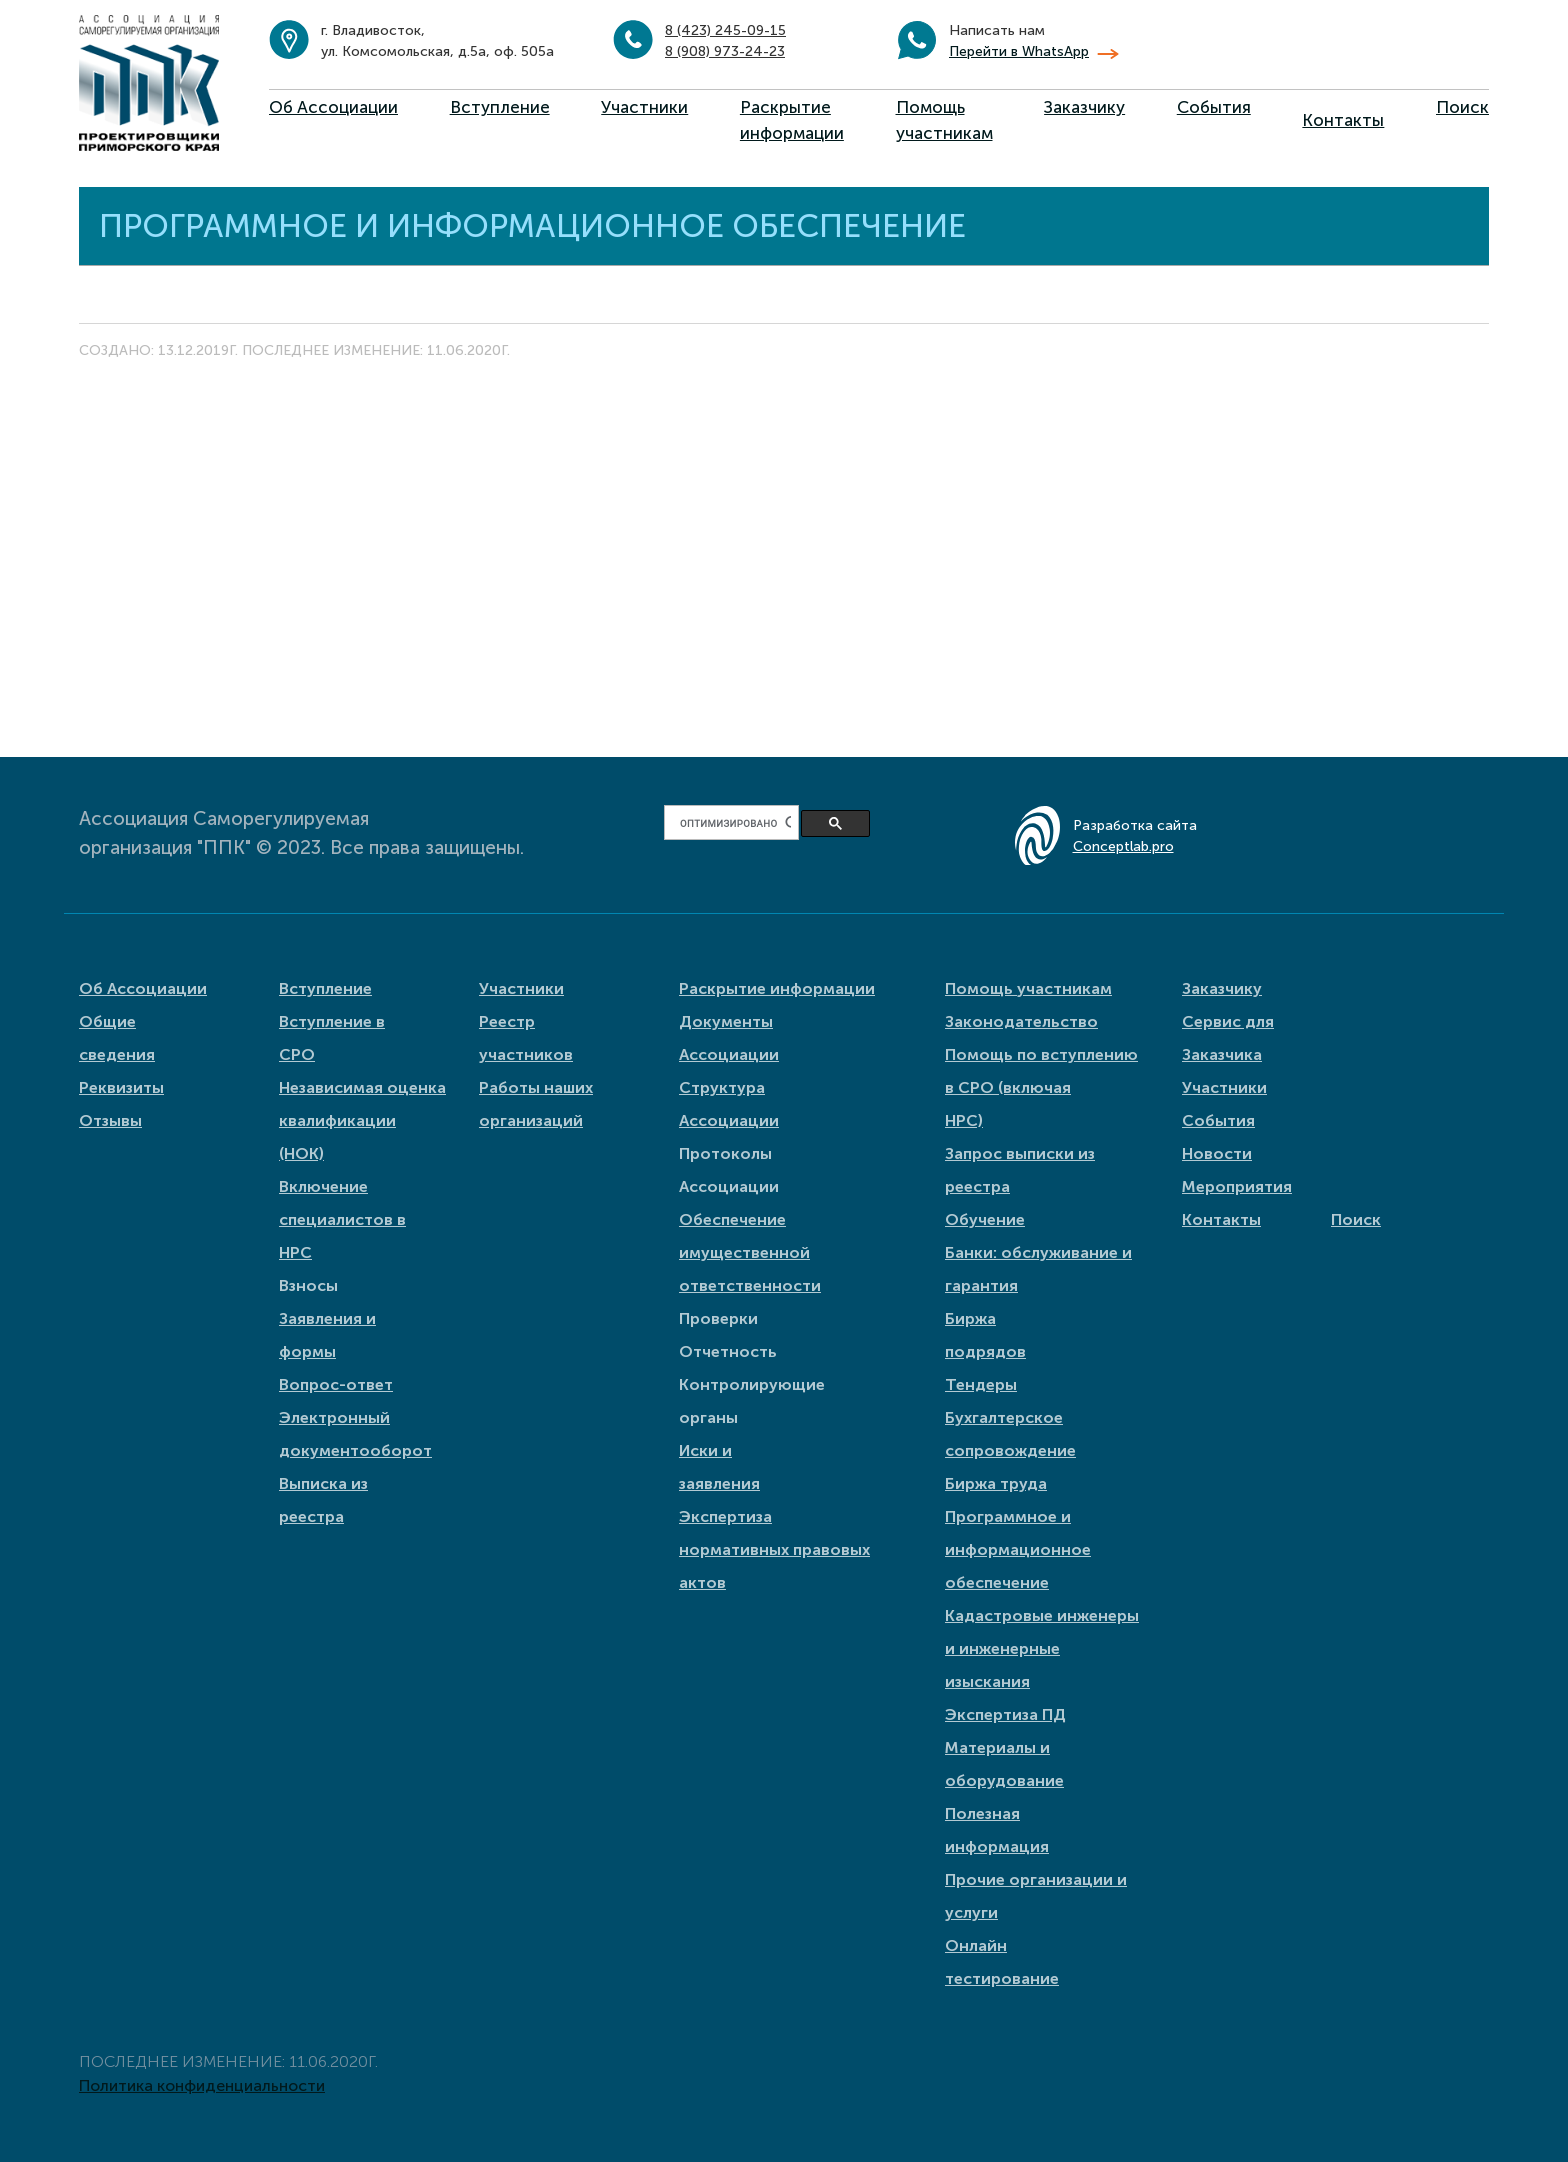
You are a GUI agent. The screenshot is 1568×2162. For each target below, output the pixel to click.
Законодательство (1021, 1021)
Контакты (1343, 120)
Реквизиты (121, 1087)
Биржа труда (996, 1483)
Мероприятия (1237, 1186)
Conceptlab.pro (1123, 846)
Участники (644, 107)
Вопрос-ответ (336, 1384)
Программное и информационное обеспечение (1018, 1549)
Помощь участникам (1028, 988)
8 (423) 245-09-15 (725, 30)
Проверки (718, 1318)
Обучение (985, 1219)
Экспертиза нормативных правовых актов (774, 1549)
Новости (1217, 1153)
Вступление (500, 107)
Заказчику (1084, 107)
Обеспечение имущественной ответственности (750, 1252)
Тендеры (981, 1384)
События (1214, 107)
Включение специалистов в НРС (342, 1219)
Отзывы (110, 1120)
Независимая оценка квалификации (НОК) (362, 1120)
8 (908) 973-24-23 (725, 51)
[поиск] (735, 823)
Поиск (1462, 107)
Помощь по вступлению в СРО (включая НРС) (1041, 1087)
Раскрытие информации (777, 988)
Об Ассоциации (333, 107)
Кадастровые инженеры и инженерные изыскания (1042, 1648)
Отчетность (728, 1351)
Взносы (308, 1285)
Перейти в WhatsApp (1019, 51)
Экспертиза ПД (1005, 1714)
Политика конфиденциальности (202, 2085)
